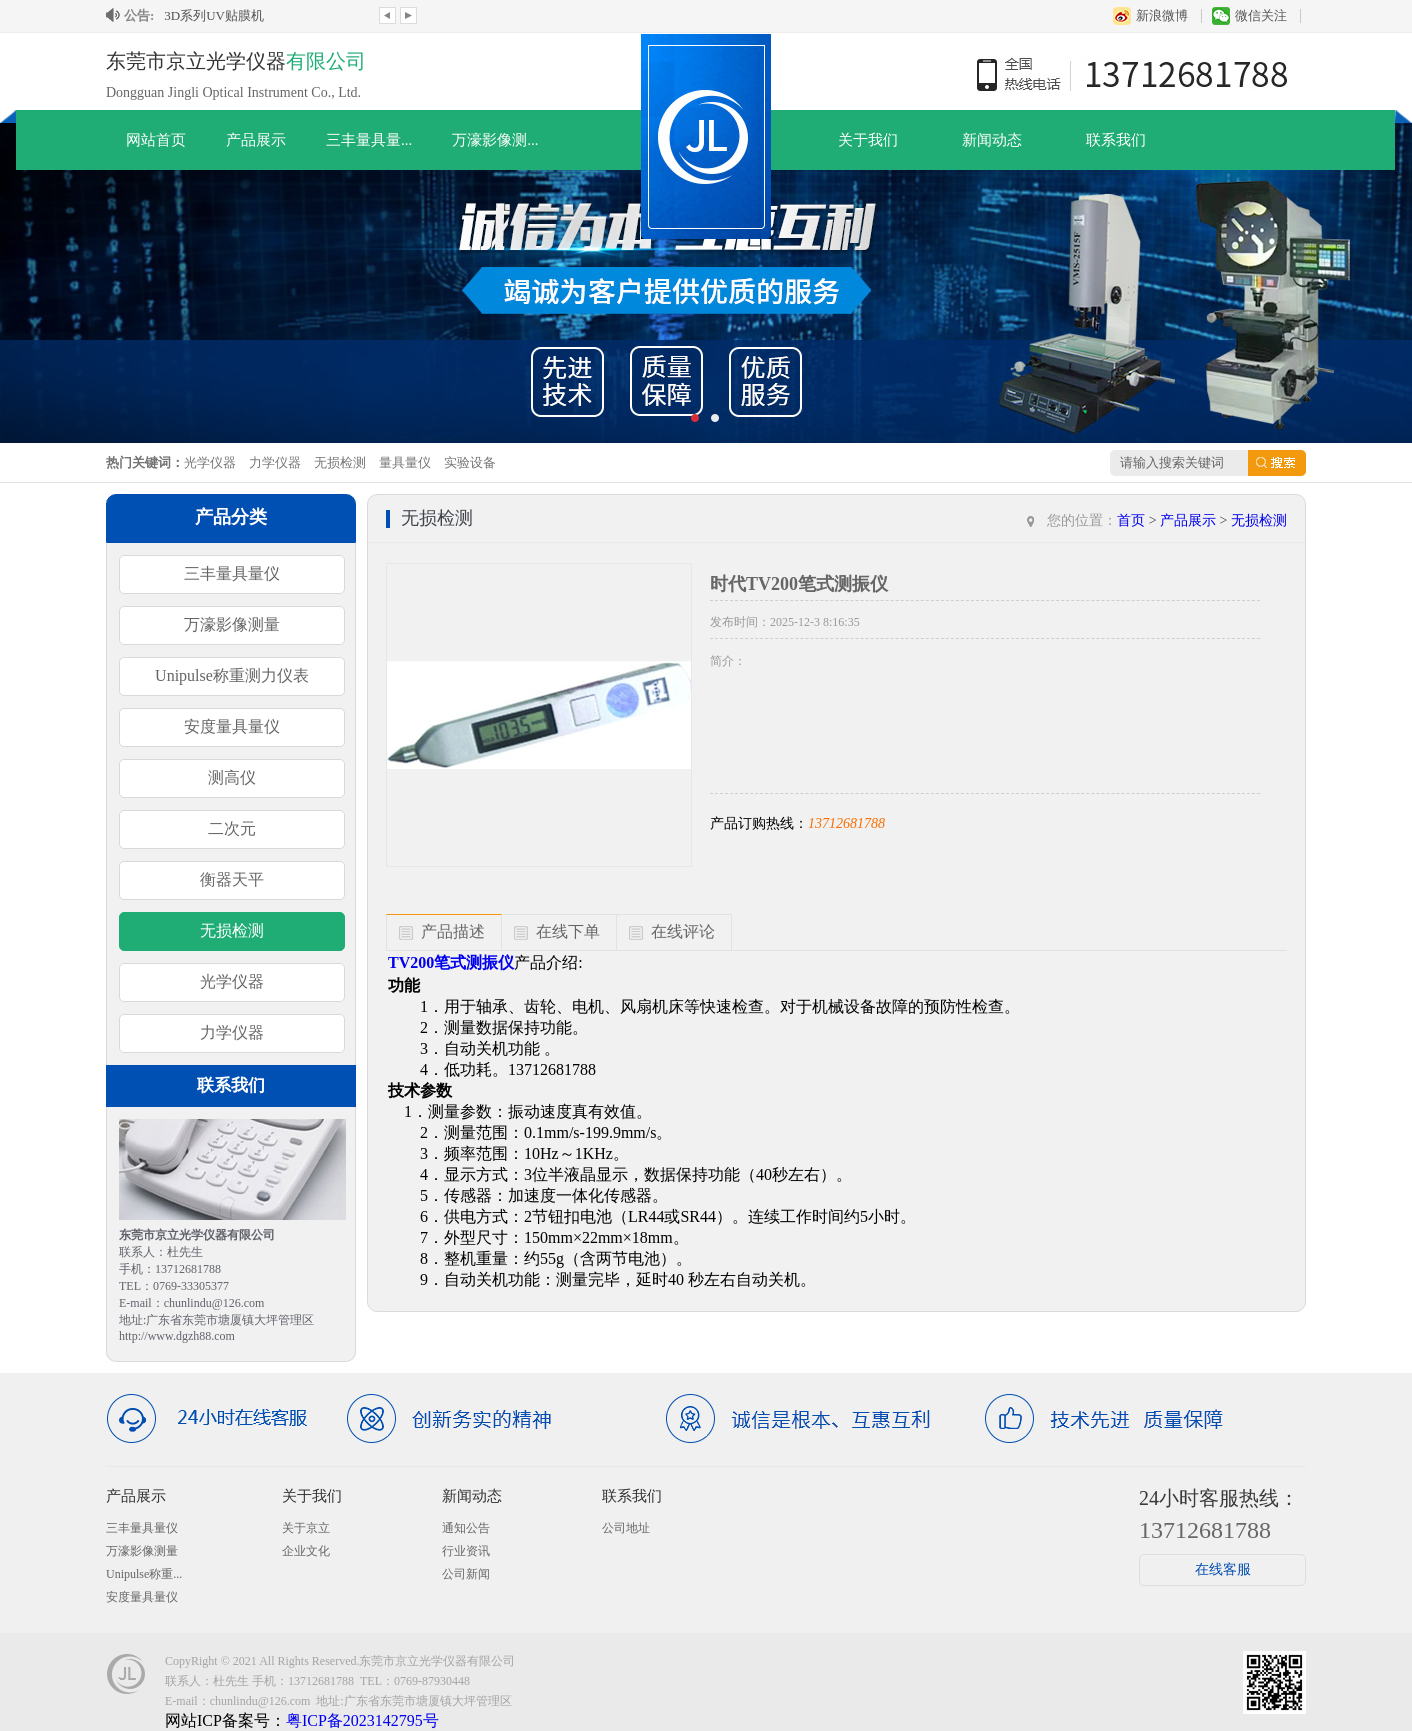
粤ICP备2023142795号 (362, 1720)
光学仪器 (210, 462)
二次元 (232, 828)
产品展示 (256, 140)
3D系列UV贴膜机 (214, 15)
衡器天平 (232, 879)
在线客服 (1223, 1569)
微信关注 (1261, 15)
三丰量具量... (369, 140)
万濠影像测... (495, 140)
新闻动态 (992, 140)
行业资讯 (466, 1551)
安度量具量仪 (232, 726)
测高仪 (232, 777)
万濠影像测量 (232, 624)
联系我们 (1116, 140)
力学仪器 (275, 462)
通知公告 (466, 1528)
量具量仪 (405, 462)
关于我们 (868, 140)
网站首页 (156, 140)
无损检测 (340, 462)
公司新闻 (466, 1574)
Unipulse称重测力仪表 (232, 675)
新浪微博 (1162, 15)
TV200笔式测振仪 (451, 962)
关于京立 (306, 1528)
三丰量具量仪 (232, 573)
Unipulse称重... (144, 1574)
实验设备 (470, 462)
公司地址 (626, 1528)
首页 (1131, 520)
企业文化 (306, 1551)
